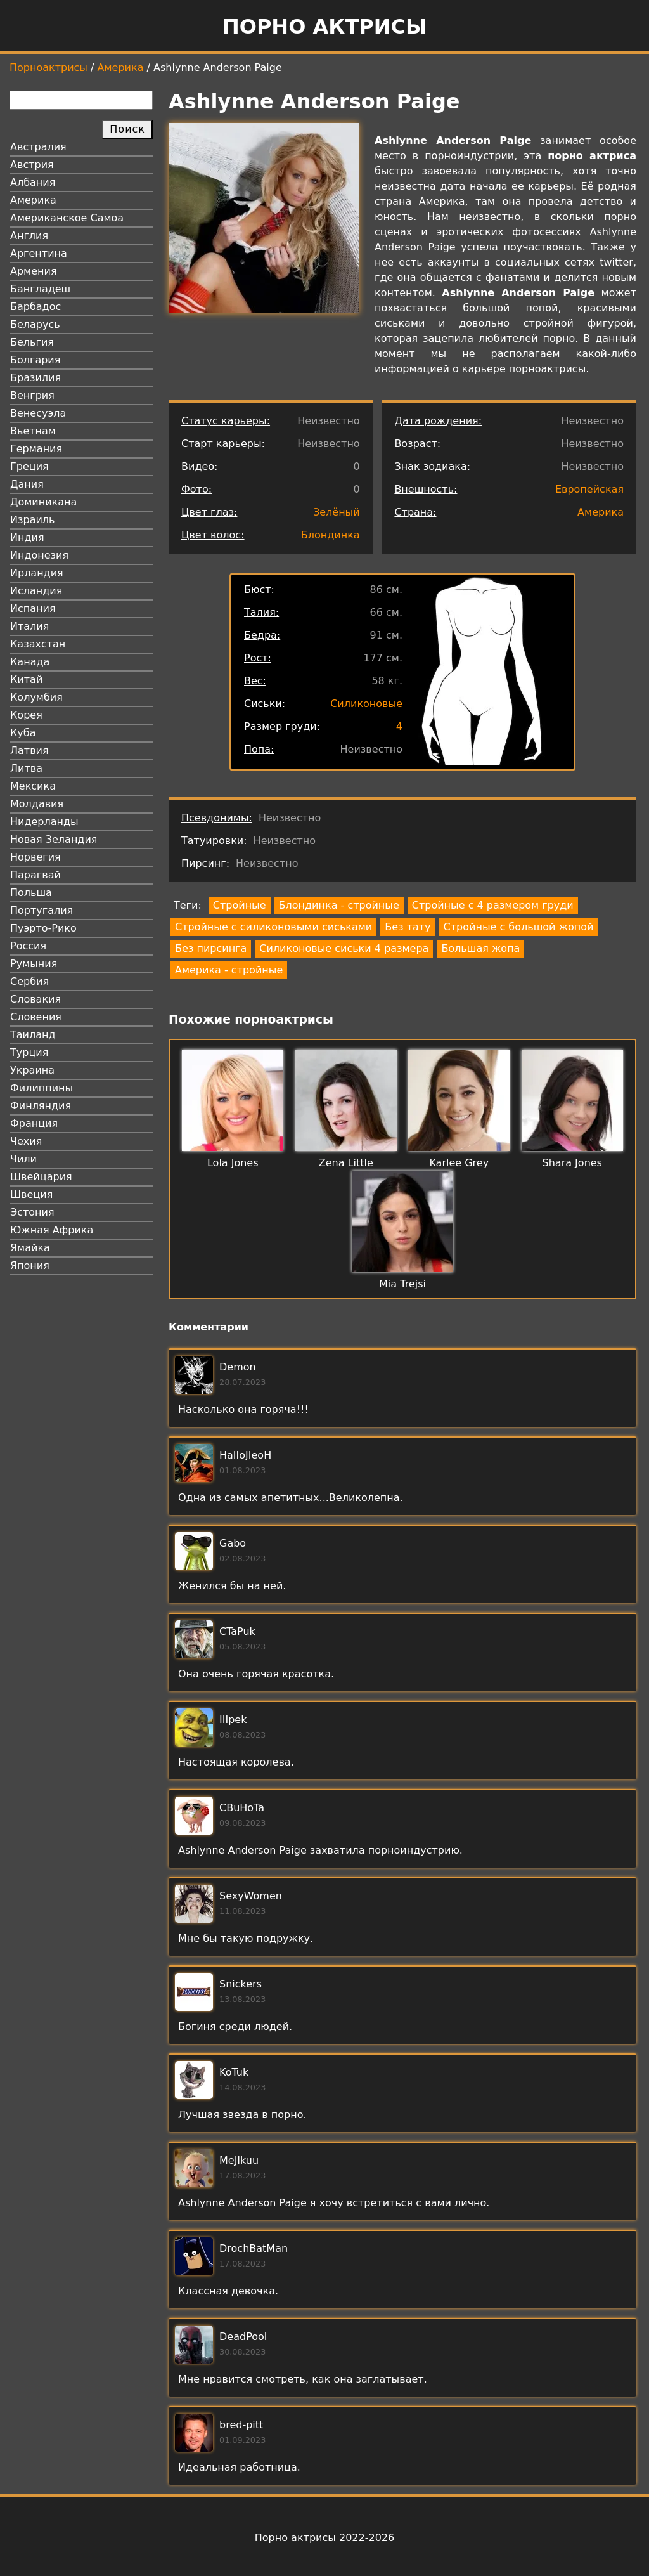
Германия (36, 449)
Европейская (589, 489)
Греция (29, 466)
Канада (29, 662)
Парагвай (35, 875)
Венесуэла (38, 413)
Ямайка (30, 1248)
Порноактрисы (48, 68)
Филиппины (41, 1088)
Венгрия (32, 395)
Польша (31, 893)
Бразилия (35, 378)
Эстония (32, 1212)
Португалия (41, 910)
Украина (32, 1070)
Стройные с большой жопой (519, 927)
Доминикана (43, 502)
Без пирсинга (211, 948)
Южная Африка (51, 1230)
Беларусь (35, 324)
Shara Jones (572, 1163)
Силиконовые (366, 704)
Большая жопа (480, 948)
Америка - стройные (229, 970)
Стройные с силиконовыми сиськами (273, 927)
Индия (27, 537)
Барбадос (35, 307)
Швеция (31, 1194)
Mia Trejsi (402, 1284)
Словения (35, 1017)
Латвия (29, 751)
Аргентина (38, 253)
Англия (29, 236)
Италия (29, 626)
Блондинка (330, 535)
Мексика (33, 786)
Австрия (32, 165)
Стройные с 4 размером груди (493, 905)
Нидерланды (44, 822)
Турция (29, 1052)
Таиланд (33, 1035)
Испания (33, 608)
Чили (23, 1159)
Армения (33, 271)
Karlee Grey (459, 1163)
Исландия (36, 591)
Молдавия (36, 804)
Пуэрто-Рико (43, 928)
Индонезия (39, 555)
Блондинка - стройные (339, 905)
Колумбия (36, 697)
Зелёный (336, 512)
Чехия (26, 1141)
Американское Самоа (67, 218)
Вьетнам (33, 431)
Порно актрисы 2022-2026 (324, 2538)
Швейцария (41, 1177)
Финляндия (40, 1106)
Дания (27, 484)
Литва (26, 768)
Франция (34, 1123)
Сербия (29, 981)
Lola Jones (233, 1163)
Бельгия (32, 342)
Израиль (32, 520)
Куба (23, 733)
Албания (32, 182)
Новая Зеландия (53, 839)
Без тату (407, 927)
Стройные (239, 905)
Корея (26, 715)
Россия (28, 946)
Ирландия (36, 573)
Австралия (38, 147)
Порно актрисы (324, 27)
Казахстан (37, 644)
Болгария (35, 360)
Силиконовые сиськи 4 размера (343, 948)
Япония (29, 1265)
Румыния (33, 964)
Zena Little (346, 1163)
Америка (121, 68)
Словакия (35, 999)
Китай (26, 679)
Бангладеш (40, 289)
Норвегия (35, 857)
